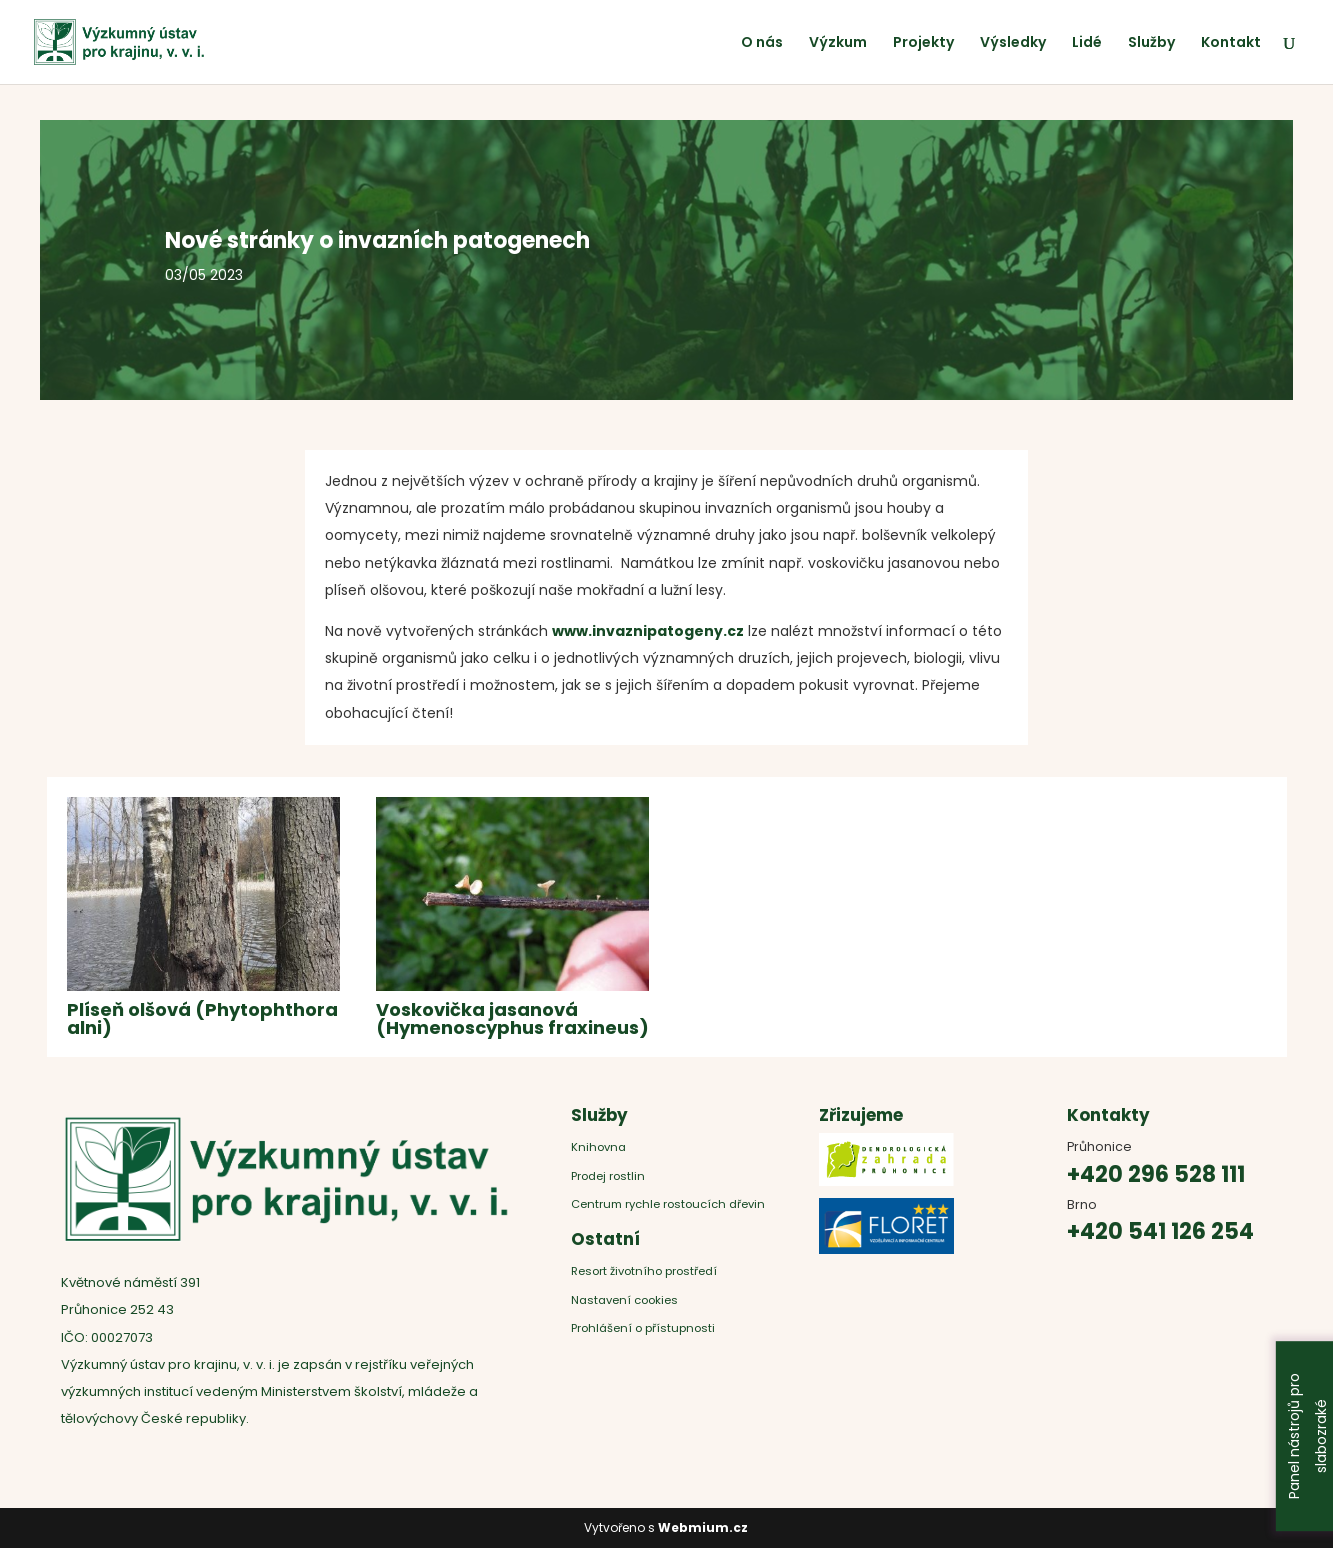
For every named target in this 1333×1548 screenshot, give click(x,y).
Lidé (1087, 43)
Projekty (923, 43)
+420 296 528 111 (1156, 1174)
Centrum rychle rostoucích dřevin (668, 1204)
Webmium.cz (703, 1527)
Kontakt (1231, 43)
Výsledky (1013, 43)
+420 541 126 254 (1160, 1231)
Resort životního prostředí (645, 1271)
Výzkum (838, 43)
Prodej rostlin (608, 1176)
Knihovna (598, 1147)
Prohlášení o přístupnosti (643, 1328)
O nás (762, 43)
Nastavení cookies (624, 1300)
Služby (1151, 43)
